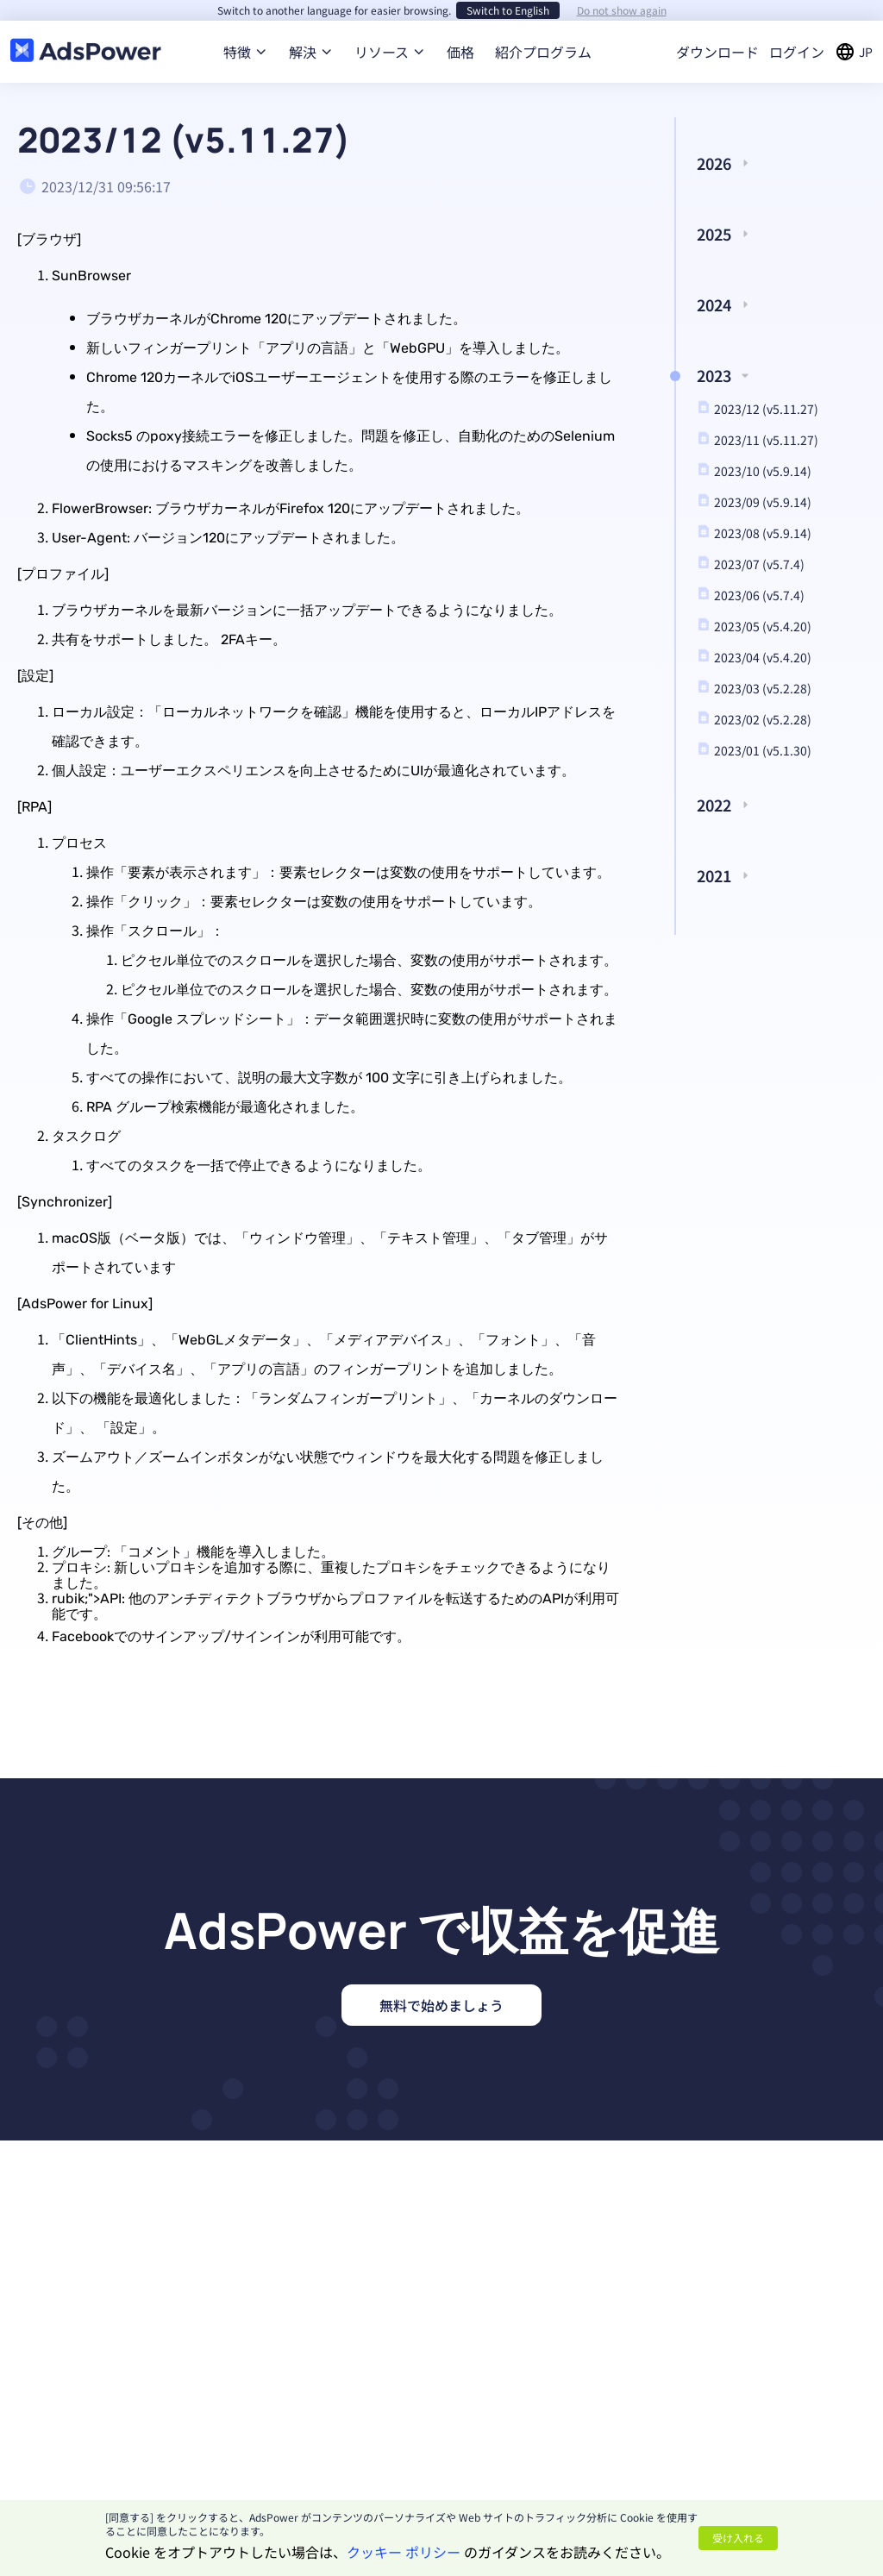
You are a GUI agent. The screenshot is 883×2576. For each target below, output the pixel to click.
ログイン (796, 51)
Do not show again (622, 10)
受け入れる (738, 2537)
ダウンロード (717, 51)
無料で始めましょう (441, 2005)
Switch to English (508, 10)
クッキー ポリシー (403, 2552)
